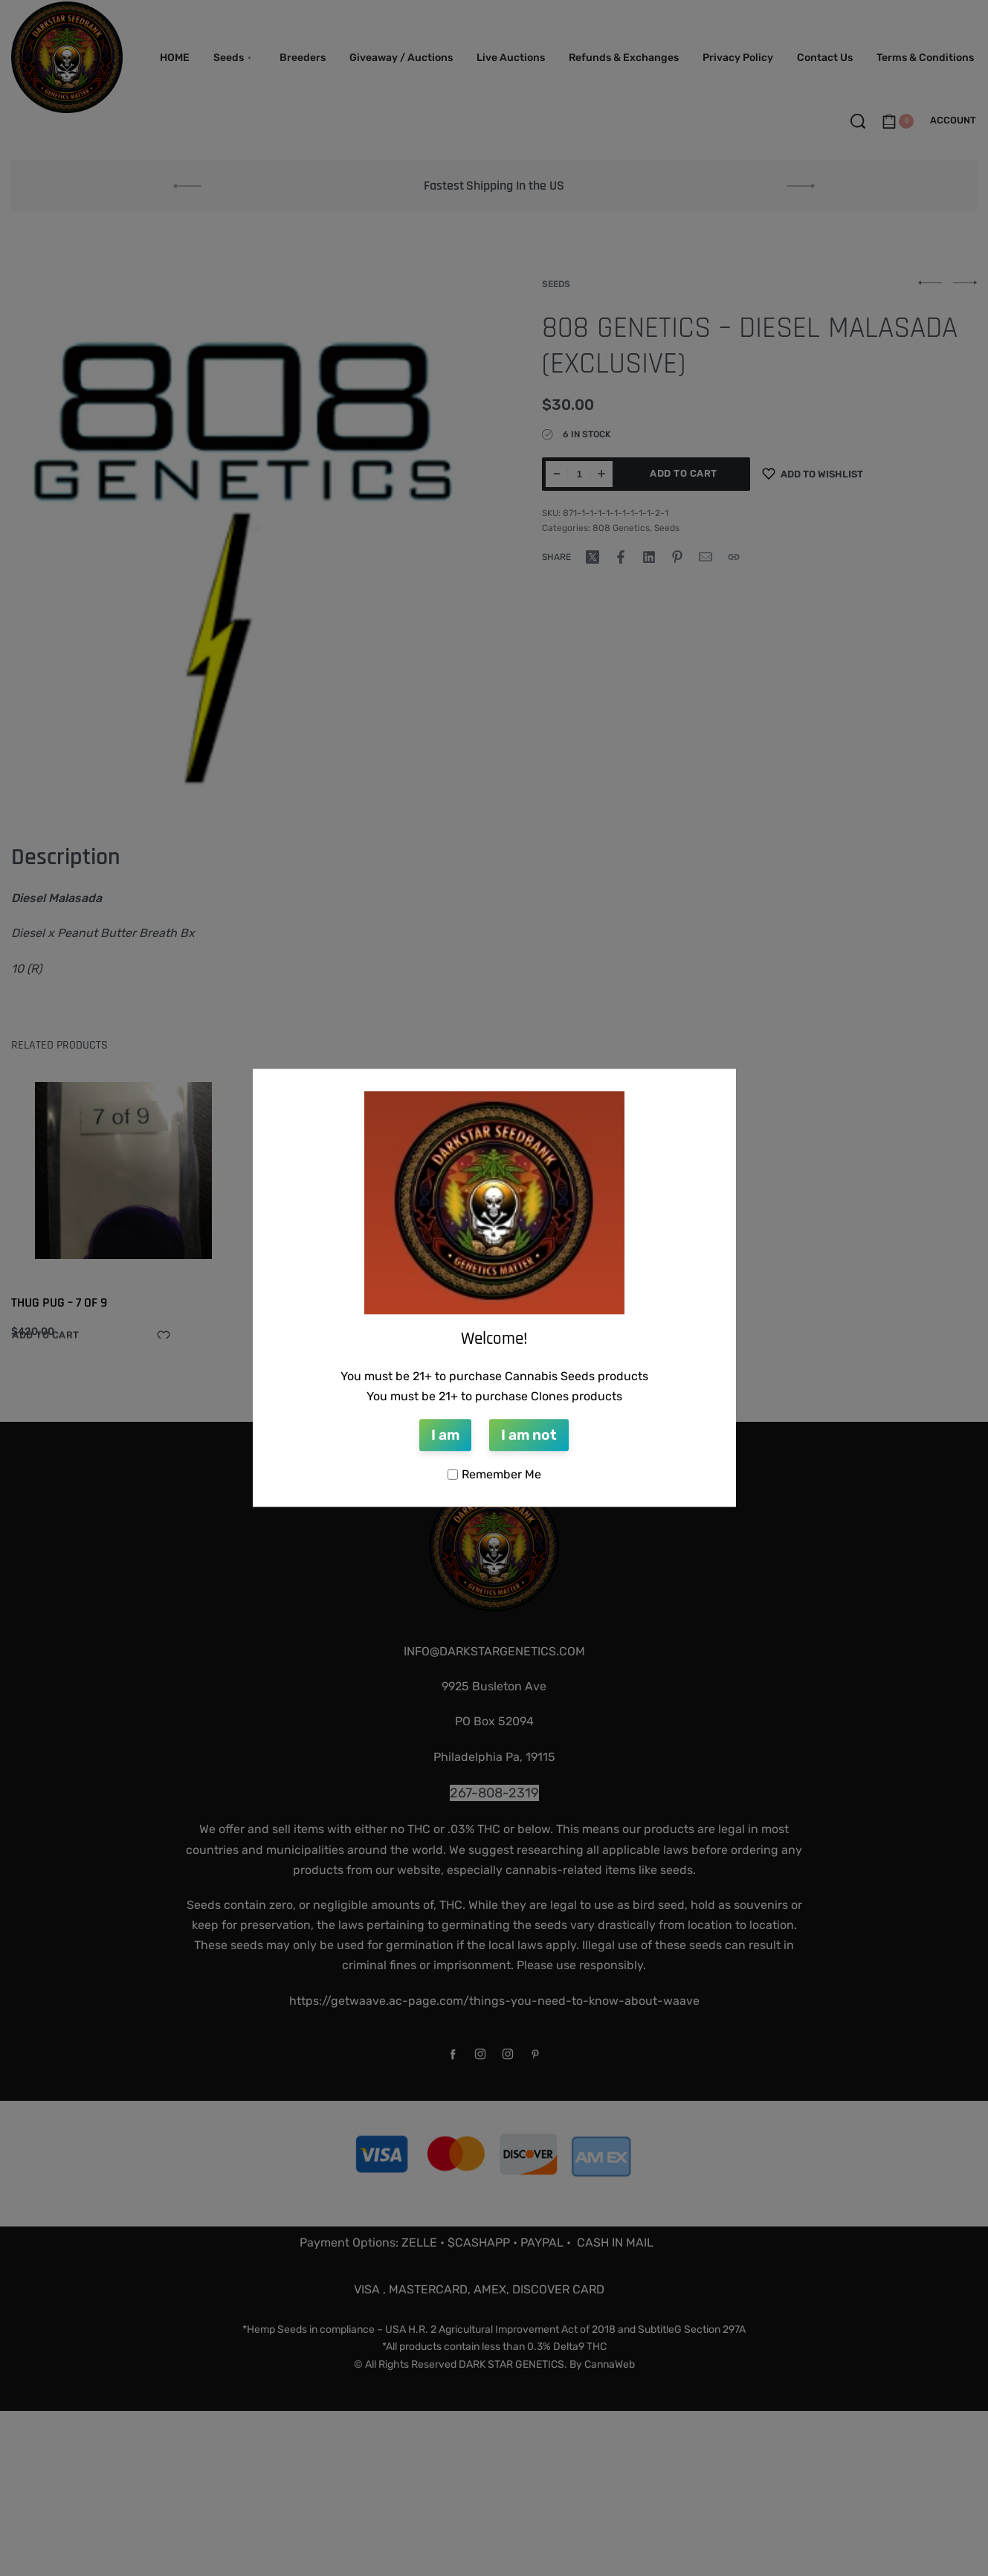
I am (445, 1434)
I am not (529, 1434)
